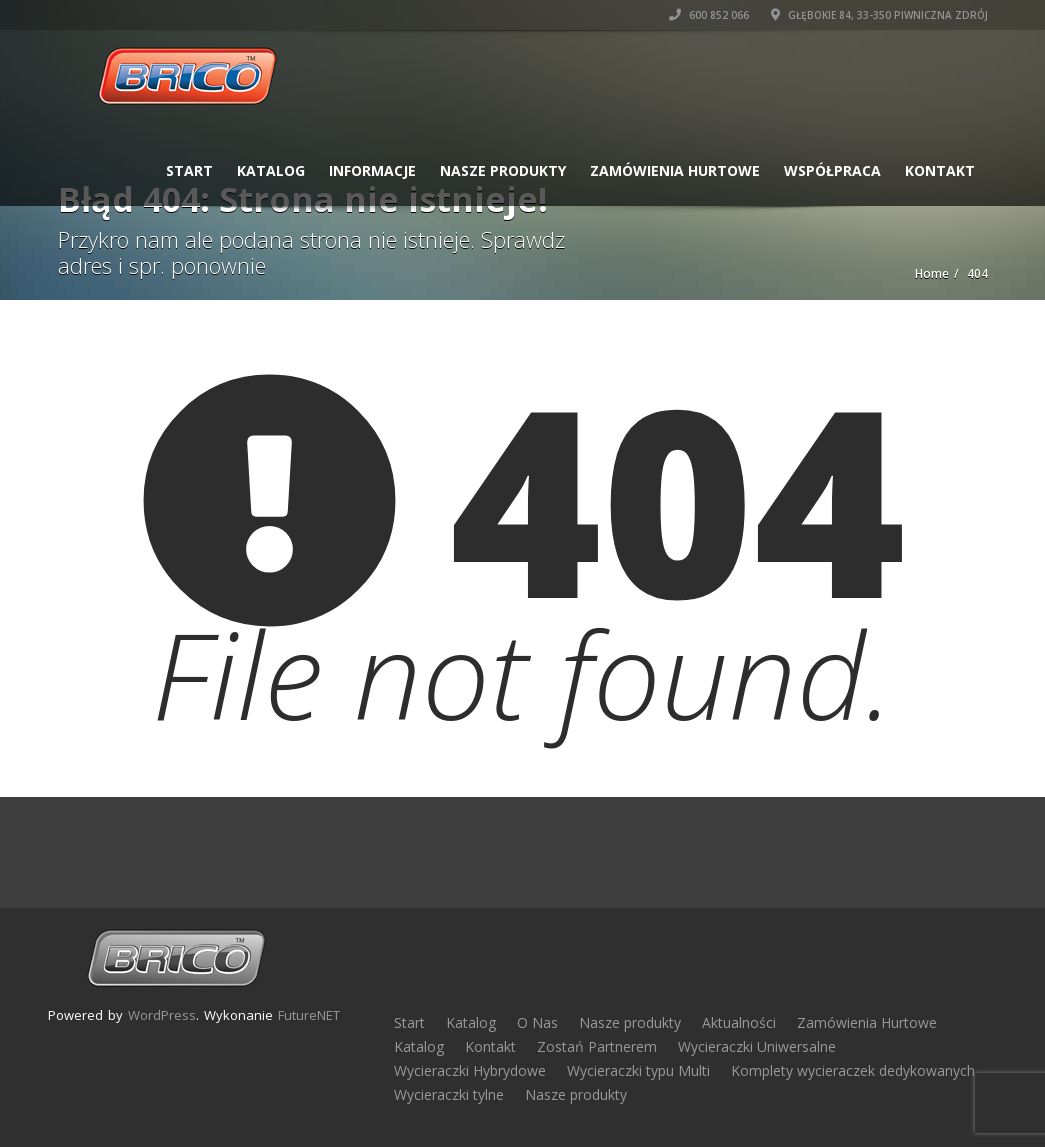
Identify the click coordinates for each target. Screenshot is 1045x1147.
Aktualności (739, 1022)
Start (189, 170)
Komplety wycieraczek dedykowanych (853, 1070)
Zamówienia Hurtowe (675, 170)
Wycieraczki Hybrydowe (470, 1070)
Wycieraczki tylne (449, 1094)
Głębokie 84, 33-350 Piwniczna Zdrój (879, 15)
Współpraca (832, 170)
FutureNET (309, 1015)
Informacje (372, 170)
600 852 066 (709, 15)
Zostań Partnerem (597, 1046)
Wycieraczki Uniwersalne (757, 1046)
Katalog (271, 170)
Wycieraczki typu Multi (638, 1070)
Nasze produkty (503, 170)
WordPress (162, 1015)
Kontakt (940, 170)
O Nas (537, 1022)
